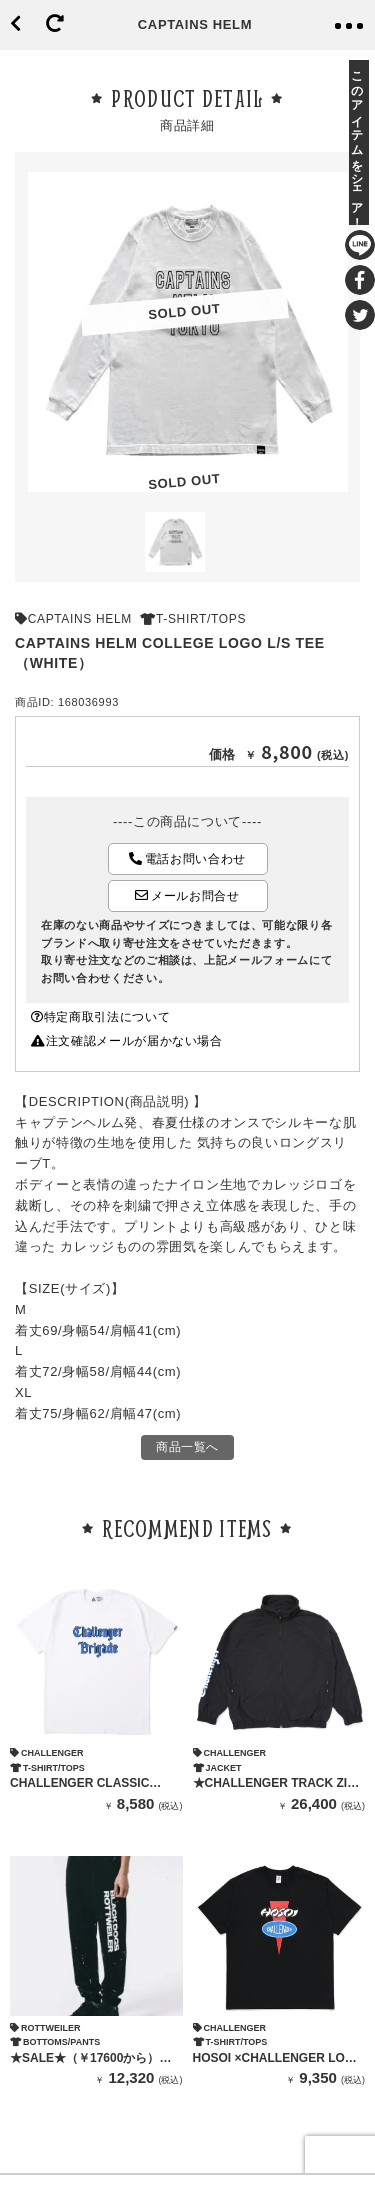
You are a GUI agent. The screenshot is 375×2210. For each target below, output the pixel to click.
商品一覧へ (187, 1447)
